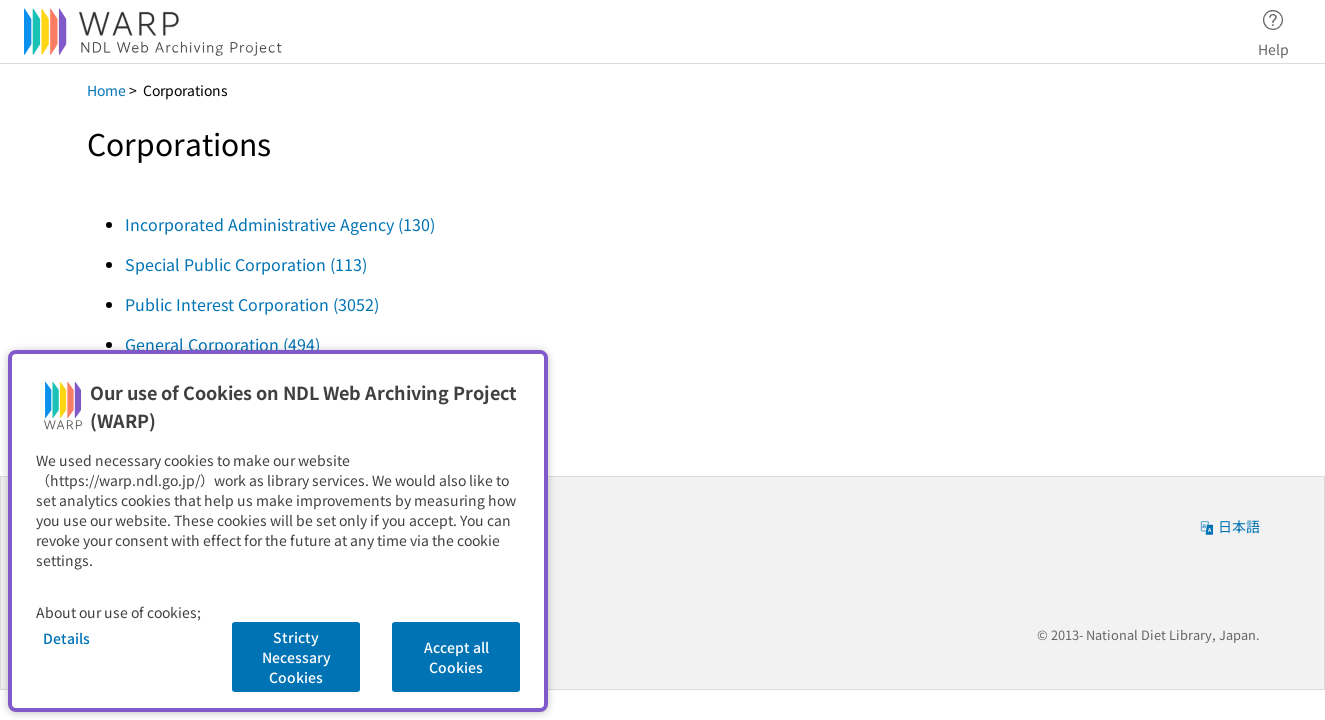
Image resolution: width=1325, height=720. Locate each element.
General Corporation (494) (222, 344)
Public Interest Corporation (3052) (252, 304)
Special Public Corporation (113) (246, 264)
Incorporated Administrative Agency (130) (280, 224)
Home (106, 90)
